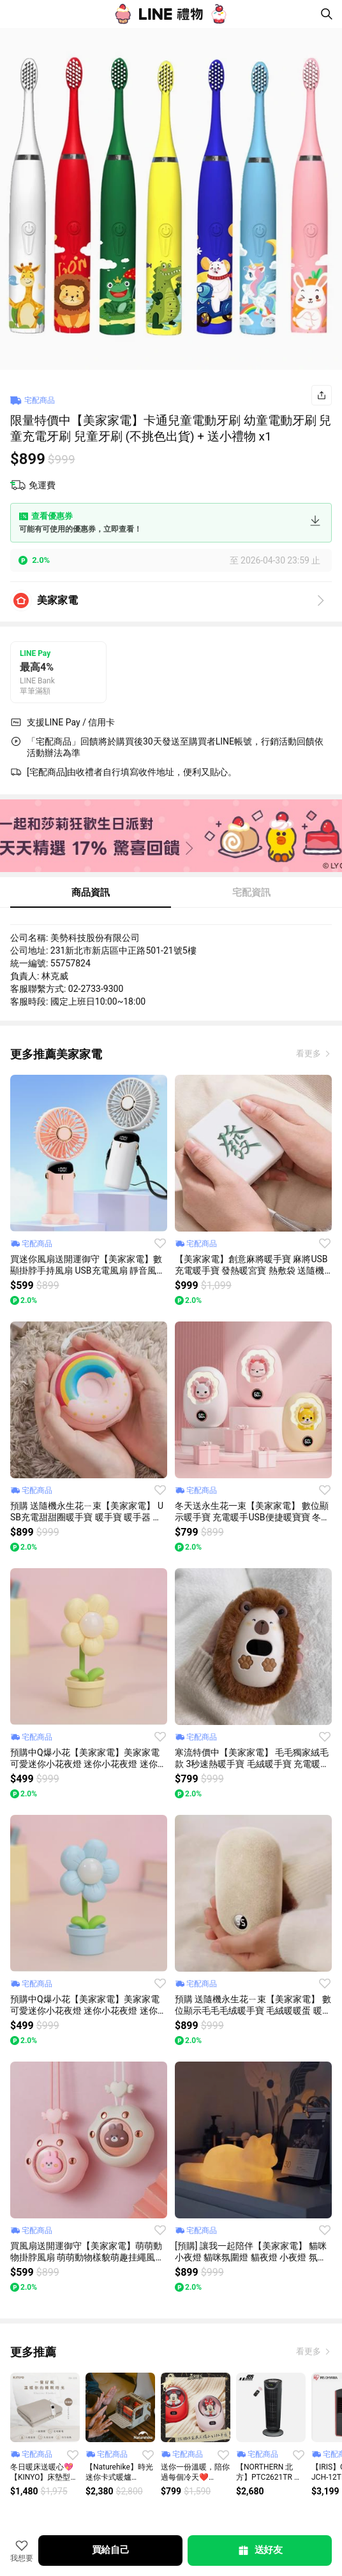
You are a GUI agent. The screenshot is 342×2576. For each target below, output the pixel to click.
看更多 (309, 1053)
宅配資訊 (251, 892)
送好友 (260, 2550)
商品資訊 (90, 892)
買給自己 (111, 2550)
